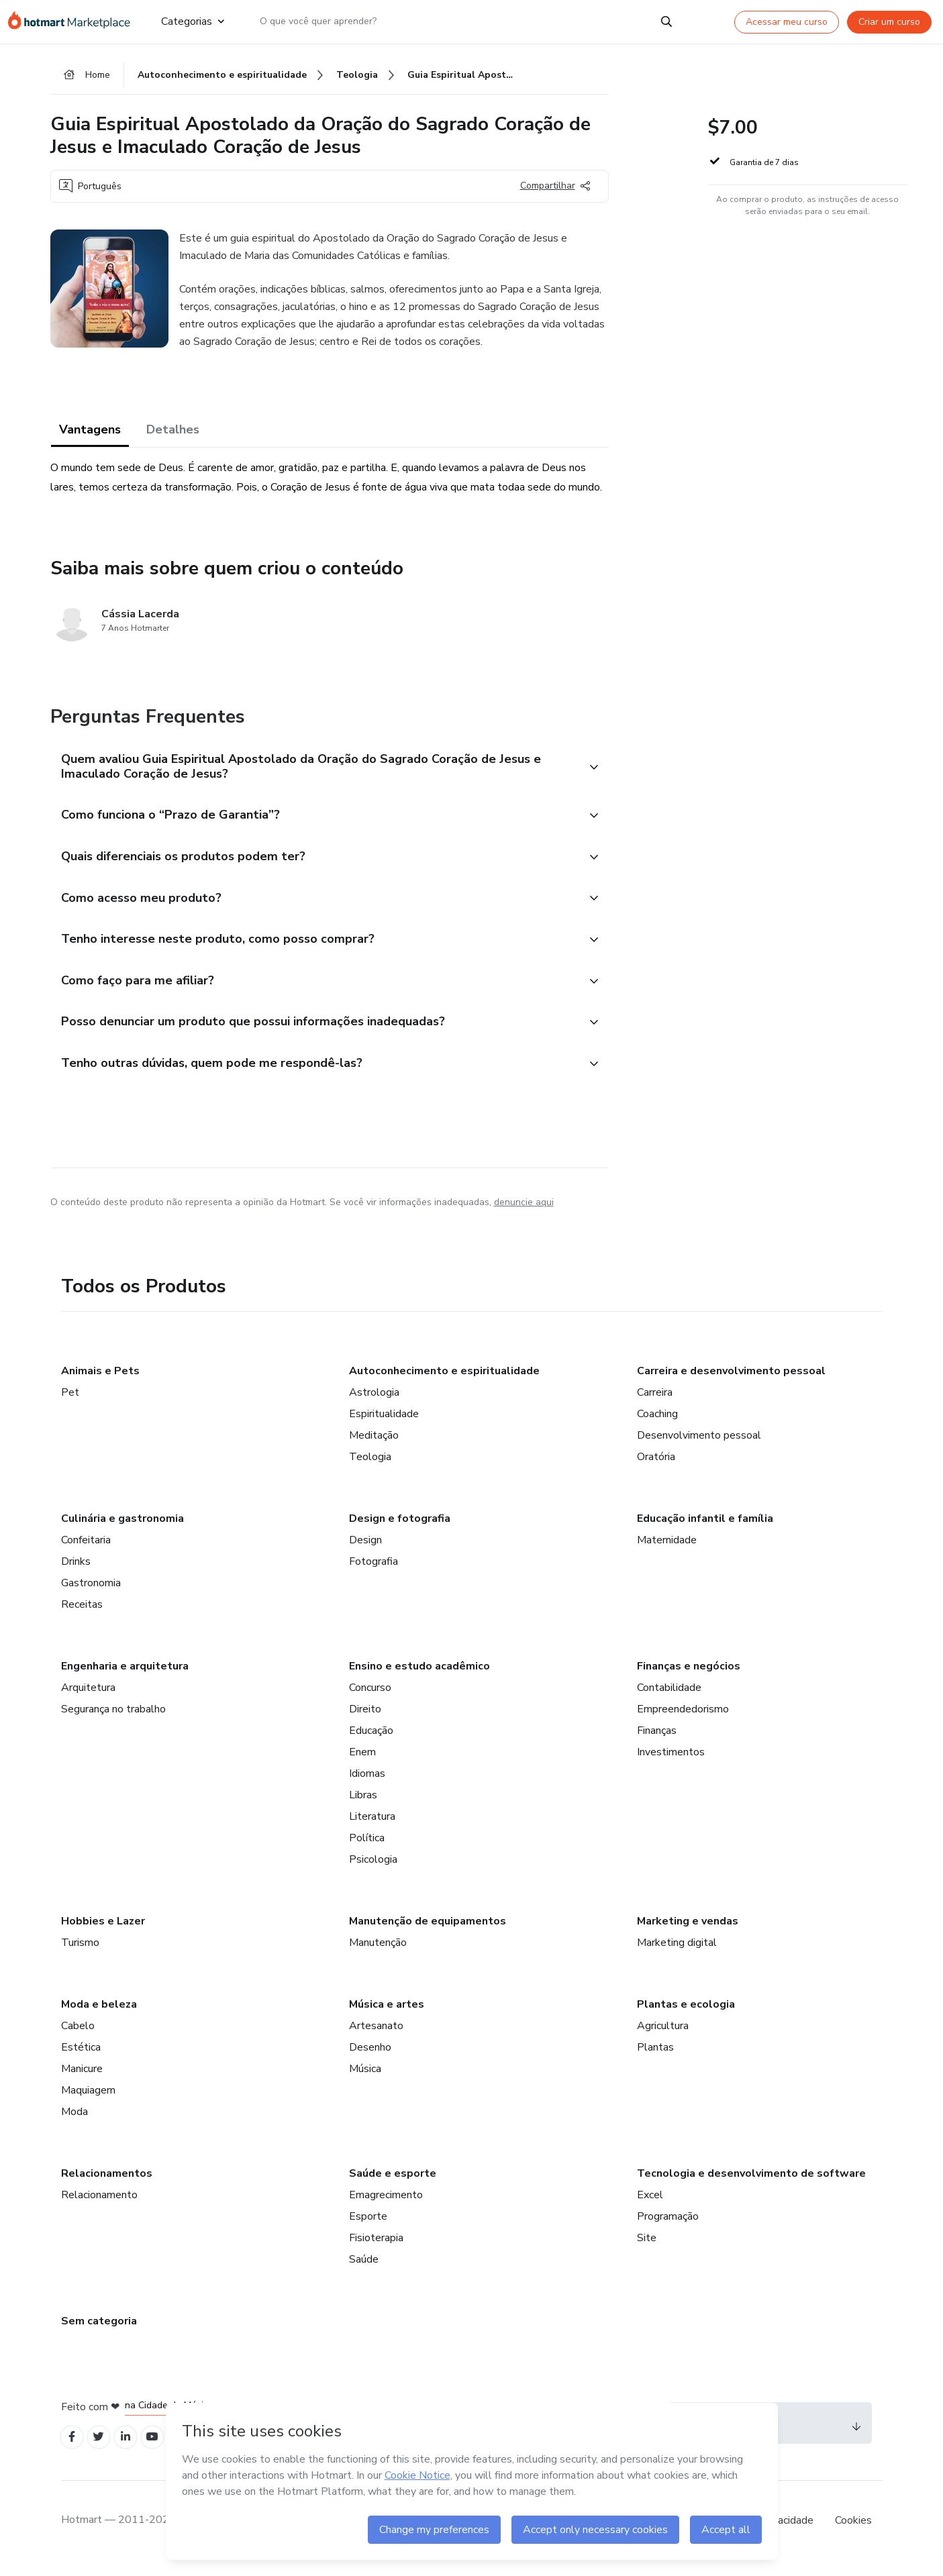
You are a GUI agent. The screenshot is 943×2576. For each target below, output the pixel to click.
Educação (371, 1742)
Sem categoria (99, 2333)
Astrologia (374, 1404)
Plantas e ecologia (686, 2016)
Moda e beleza (99, 2016)
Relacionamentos (106, 2185)
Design (365, 1552)
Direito (365, 1721)
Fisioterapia (376, 2250)
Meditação (374, 1447)
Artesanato (376, 2037)
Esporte (368, 2228)
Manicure (82, 2080)
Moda (74, 2123)
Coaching (657, 1426)
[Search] (666, 21)
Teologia (370, 1468)
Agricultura (663, 2037)
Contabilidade (669, 1699)
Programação (668, 2228)
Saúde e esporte (392, 2185)
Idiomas (367, 1785)
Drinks (76, 1573)
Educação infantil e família (705, 1530)
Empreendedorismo (683, 1721)
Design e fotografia (399, 1530)
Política (367, 1850)
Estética (81, 2059)
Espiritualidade (384, 1426)
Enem (362, 1764)
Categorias (192, 21)
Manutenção (378, 1954)
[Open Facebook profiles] (73, 2450)
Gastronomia (91, 1595)
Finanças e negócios (688, 1678)
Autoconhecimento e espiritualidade (444, 1383)
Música (365, 2080)
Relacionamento (99, 2207)
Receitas (82, 1616)
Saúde (364, 2271)
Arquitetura (88, 1699)
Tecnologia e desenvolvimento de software (751, 2185)
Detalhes (172, 431)
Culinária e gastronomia (122, 1530)
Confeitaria (86, 1552)
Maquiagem (88, 2102)
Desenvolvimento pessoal (699, 1447)
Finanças (657, 1742)
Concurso (370, 1699)
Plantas (655, 2059)
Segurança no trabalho (113, 1721)
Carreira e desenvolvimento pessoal (731, 1383)
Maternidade (667, 1552)
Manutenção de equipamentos (427, 1933)
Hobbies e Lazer (103, 1933)
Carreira (655, 1404)
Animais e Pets (100, 1383)
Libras (363, 1807)
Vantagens (90, 431)
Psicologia (373, 1871)
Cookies (853, 2535)
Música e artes (386, 2016)
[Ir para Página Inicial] (73, 21)
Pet (70, 1404)
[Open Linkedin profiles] (132, 2450)
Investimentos (671, 1764)
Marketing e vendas (687, 1933)
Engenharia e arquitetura (125, 1678)
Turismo (80, 1954)
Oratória (656, 1468)
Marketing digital (677, 1954)
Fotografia (373, 1573)
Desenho (370, 2059)
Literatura (372, 1828)
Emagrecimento (386, 2207)
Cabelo (78, 2037)
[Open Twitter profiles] (102, 2450)
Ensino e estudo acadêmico (419, 1678)
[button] (314, 770)
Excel (650, 2207)
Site (646, 2250)
